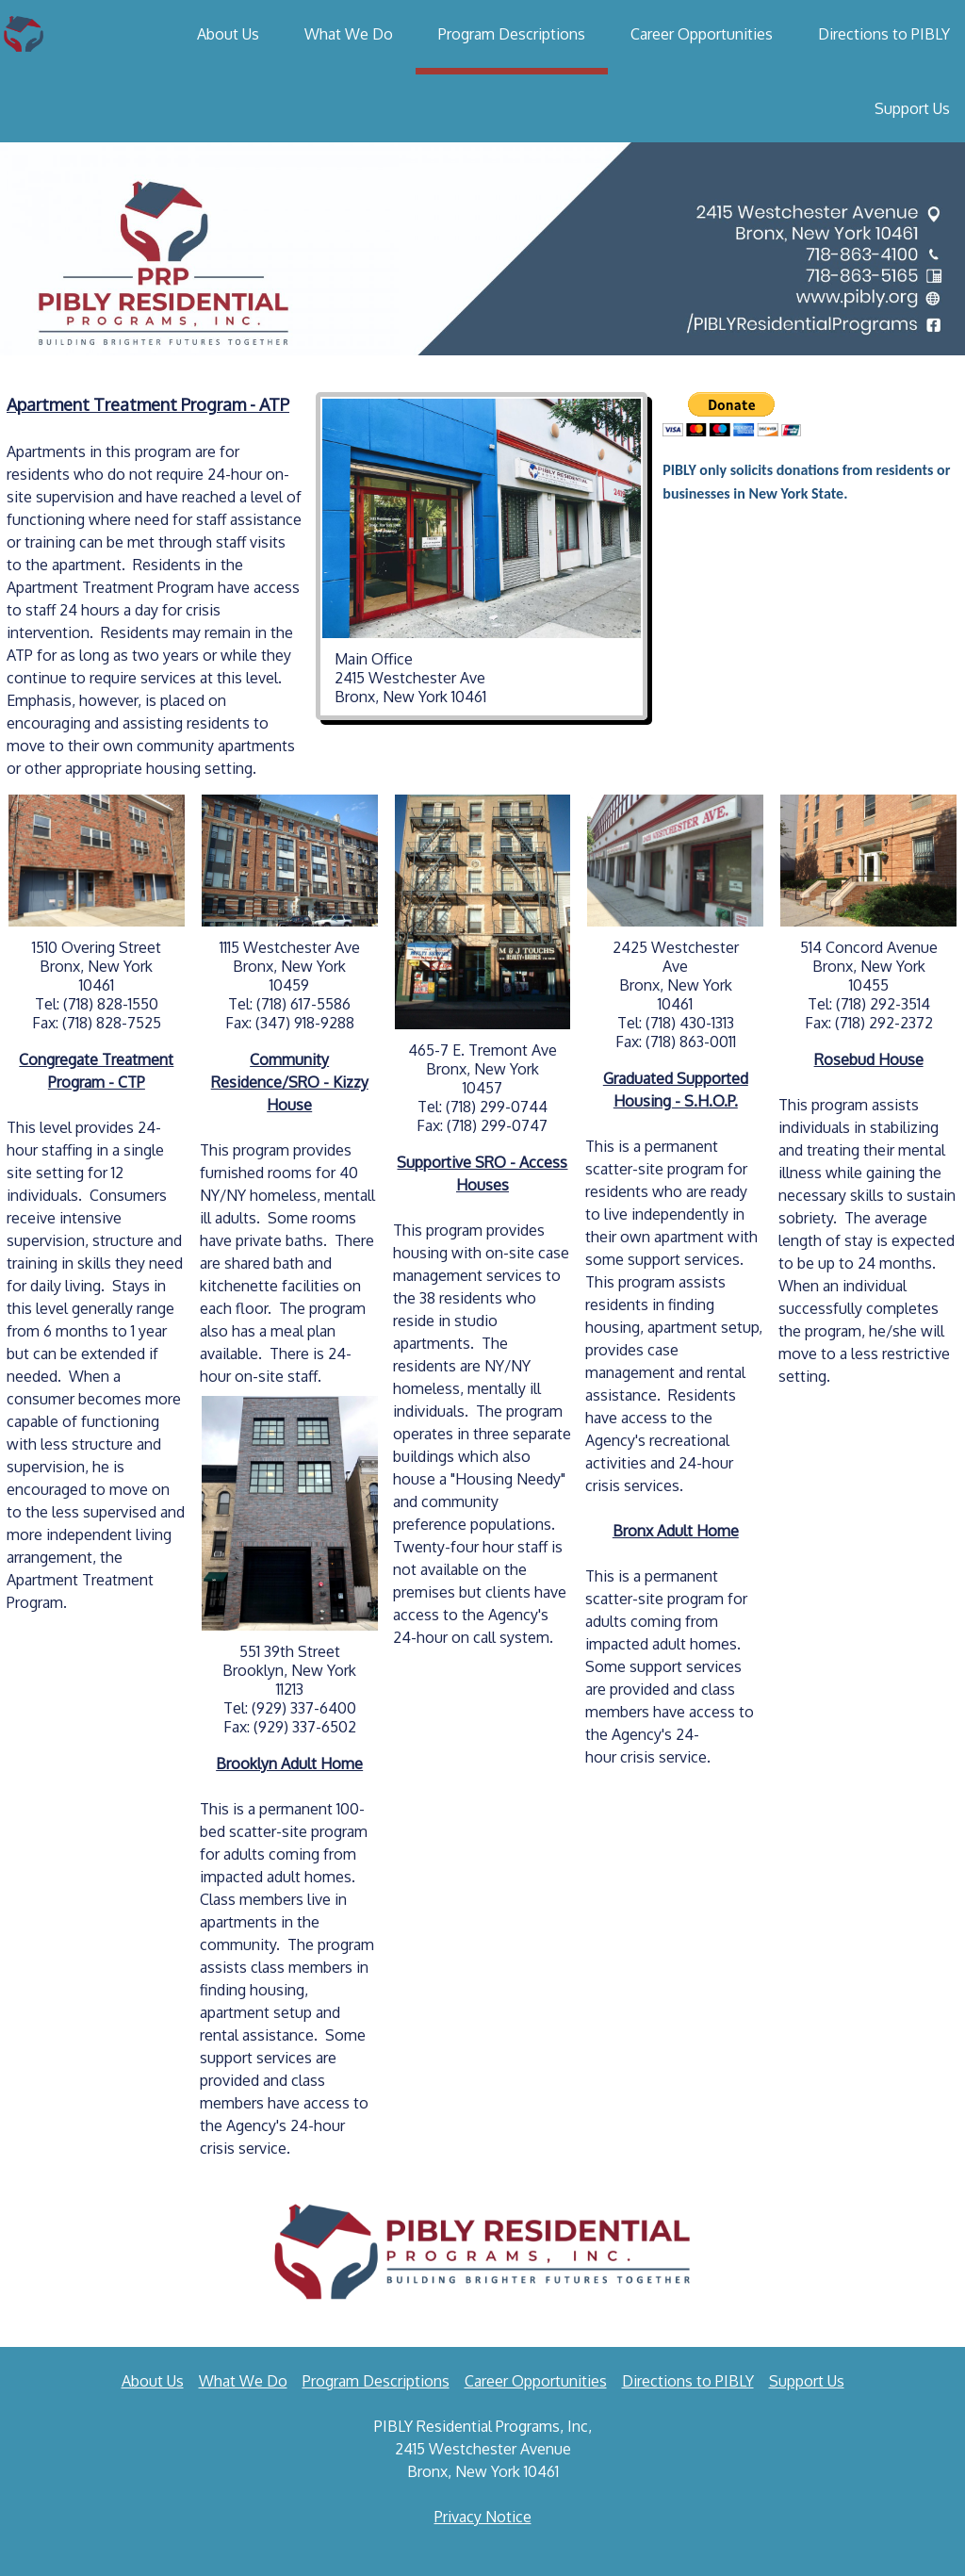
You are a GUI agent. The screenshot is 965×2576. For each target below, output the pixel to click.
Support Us (912, 108)
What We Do (348, 34)
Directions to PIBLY (884, 34)
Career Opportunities (701, 34)
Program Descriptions (511, 34)
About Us (228, 34)
